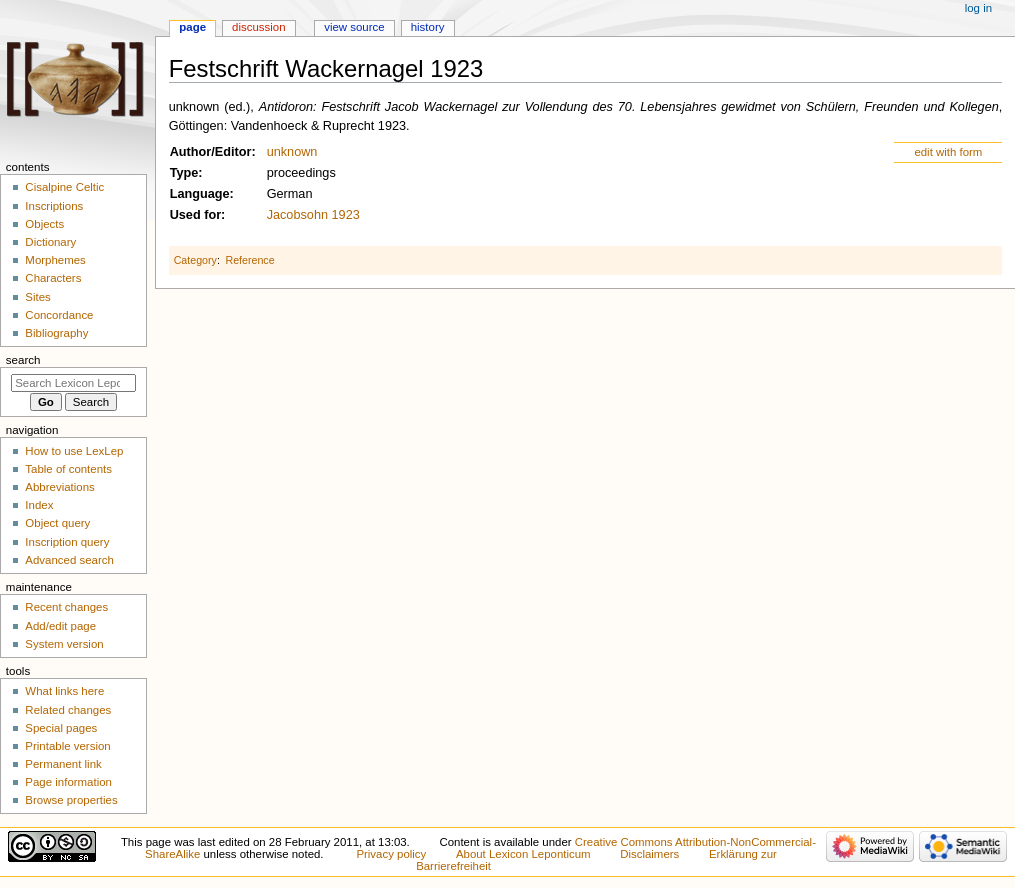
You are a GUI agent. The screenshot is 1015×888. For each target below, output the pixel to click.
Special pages (61, 728)
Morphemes (55, 260)
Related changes (68, 710)
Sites (37, 297)
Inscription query (67, 542)
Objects (44, 224)
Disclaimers (649, 854)
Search (23, 360)
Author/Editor (211, 152)
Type (184, 173)
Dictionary (50, 242)
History (428, 27)
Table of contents (68, 469)
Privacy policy (391, 854)
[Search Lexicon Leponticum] (73, 383)
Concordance (59, 315)
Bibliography (56, 333)
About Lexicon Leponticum (523, 854)
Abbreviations (59, 487)
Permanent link (63, 764)
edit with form (948, 152)
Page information (68, 782)
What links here (64, 691)
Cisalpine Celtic (64, 187)
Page (192, 27)
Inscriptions (54, 206)
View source (354, 27)
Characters (53, 278)
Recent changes (66, 607)
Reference (249, 260)
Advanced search (69, 560)
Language (200, 194)
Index (39, 505)
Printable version (67, 746)
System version (64, 644)
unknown (292, 152)
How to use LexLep (74, 451)
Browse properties (71, 800)
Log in (978, 8)
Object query (57, 523)
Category (195, 260)
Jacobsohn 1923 (313, 215)
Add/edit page (60, 626)
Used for (195, 215)
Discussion (258, 27)
